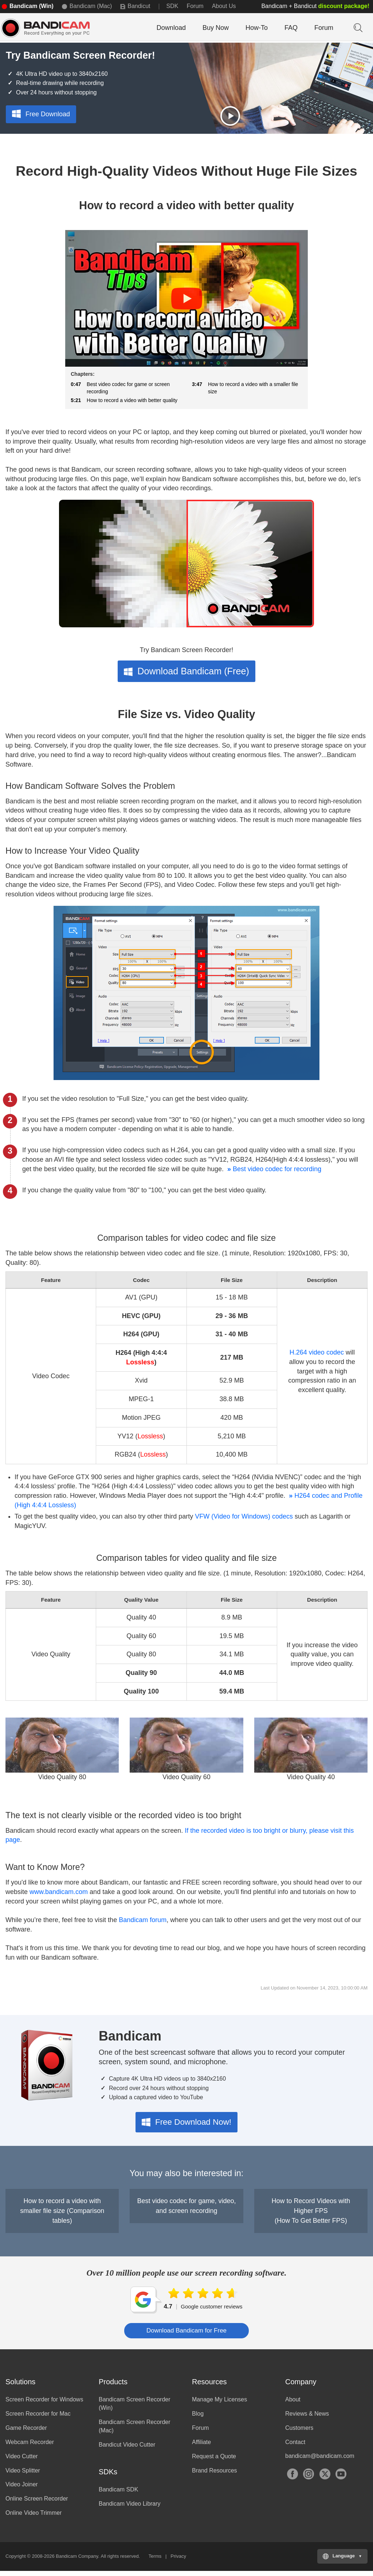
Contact (295, 2447)
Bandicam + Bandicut (315, 6)
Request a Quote (214, 2461)
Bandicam (53, 28)
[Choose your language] (342, 2561)
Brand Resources (214, 2475)
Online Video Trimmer (33, 2518)
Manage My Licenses (219, 2404)
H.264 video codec (317, 1357)
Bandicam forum (142, 1925)
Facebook (292, 2478)
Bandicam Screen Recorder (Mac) (134, 2431)
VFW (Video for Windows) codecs (244, 1521)
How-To (257, 27)
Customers (299, 2433)
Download (171, 27)
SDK (172, 6)
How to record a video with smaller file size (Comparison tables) (62, 2215)
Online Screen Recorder (36, 2504)
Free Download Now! (186, 2127)
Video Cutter (21, 2461)
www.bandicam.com (59, 1897)
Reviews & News (307, 2419)
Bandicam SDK (118, 2494)
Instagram (308, 2478)
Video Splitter (22, 2475)
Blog (198, 2419)
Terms (155, 2561)
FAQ (291, 27)
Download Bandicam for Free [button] (186, 2335)
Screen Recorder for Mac (38, 2419)
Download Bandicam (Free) (186, 676)
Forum (194, 6)
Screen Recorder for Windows (44, 2404)
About (293, 2404)
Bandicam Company (77, 2561)
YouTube (340, 2478)
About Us (224, 6)
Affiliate (201, 2447)
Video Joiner (21, 2489)
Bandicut (138, 6)
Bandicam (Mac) (91, 6)
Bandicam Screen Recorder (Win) (134, 2408)
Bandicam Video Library (130, 2509)
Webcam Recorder (29, 2447)
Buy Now (216, 27)
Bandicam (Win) (31, 6)
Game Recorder (26, 2433)
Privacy (178, 2561)
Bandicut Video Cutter (127, 2449)
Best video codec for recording (273, 1174)
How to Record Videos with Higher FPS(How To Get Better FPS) (310, 2215)
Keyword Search (357, 27)
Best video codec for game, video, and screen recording (186, 2211)
